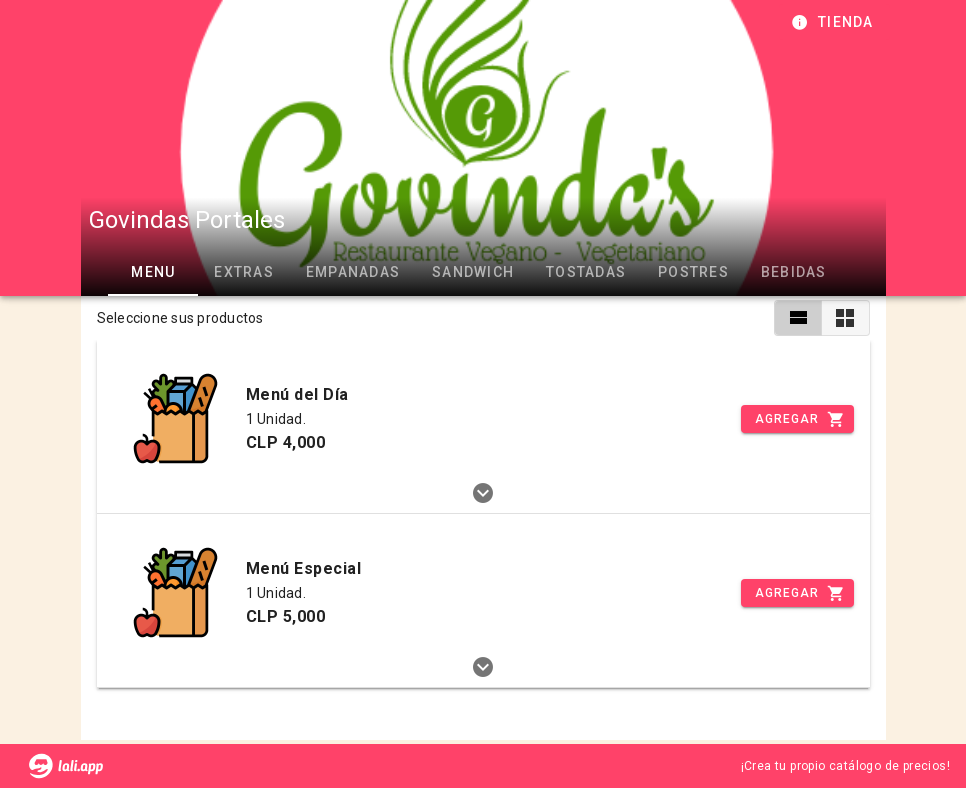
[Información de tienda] (834, 22)
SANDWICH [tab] (473, 272)
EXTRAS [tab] (244, 272)
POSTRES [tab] (693, 272)
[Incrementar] (797, 419)
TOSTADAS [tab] (586, 272)
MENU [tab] (153, 272)
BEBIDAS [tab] (793, 272)
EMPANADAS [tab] (352, 272)
